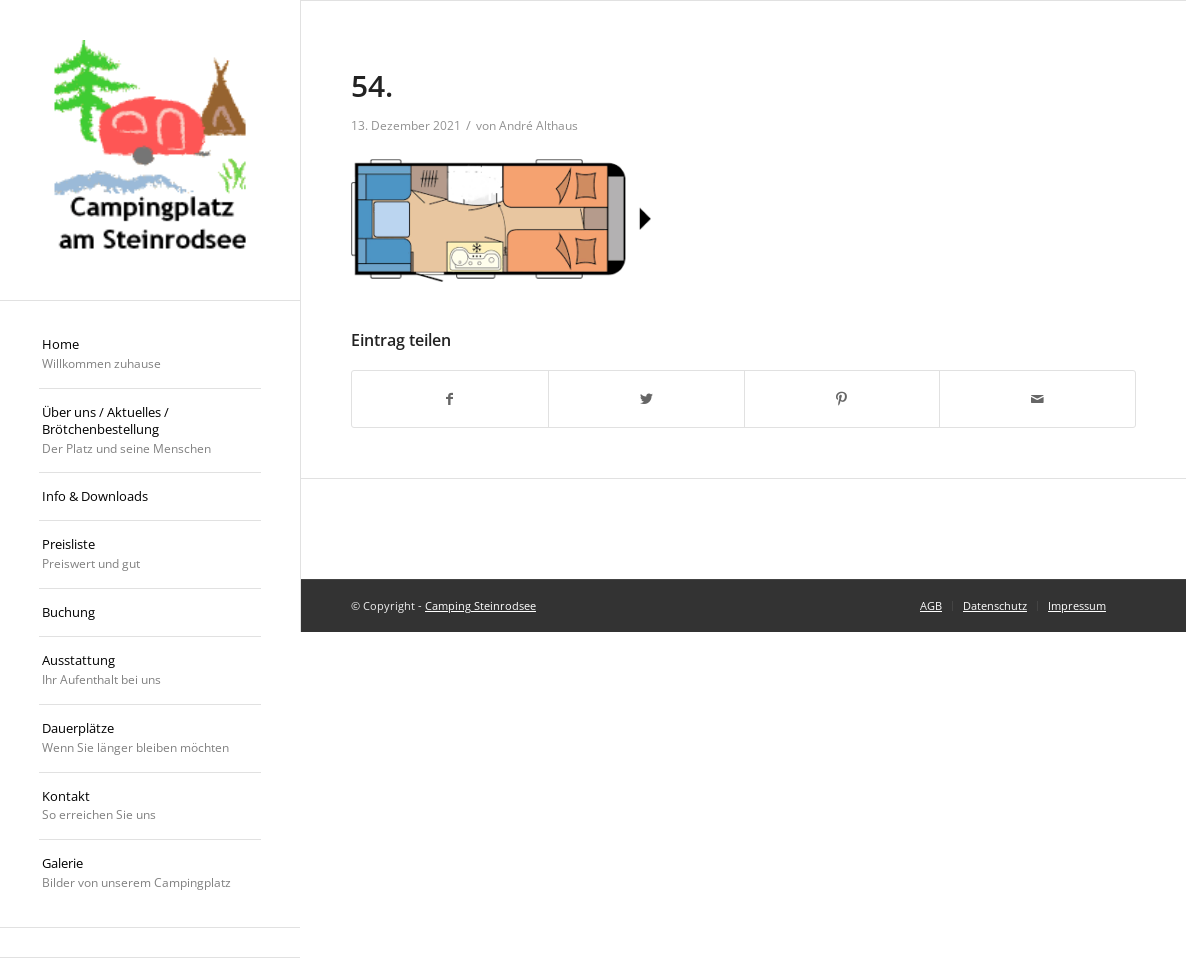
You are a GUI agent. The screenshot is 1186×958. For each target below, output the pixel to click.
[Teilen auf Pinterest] (842, 399)
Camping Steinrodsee (480, 605)
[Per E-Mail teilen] (1037, 399)
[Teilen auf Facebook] (450, 399)
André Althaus (538, 125)
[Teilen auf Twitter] (646, 399)
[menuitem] (150, 355)
